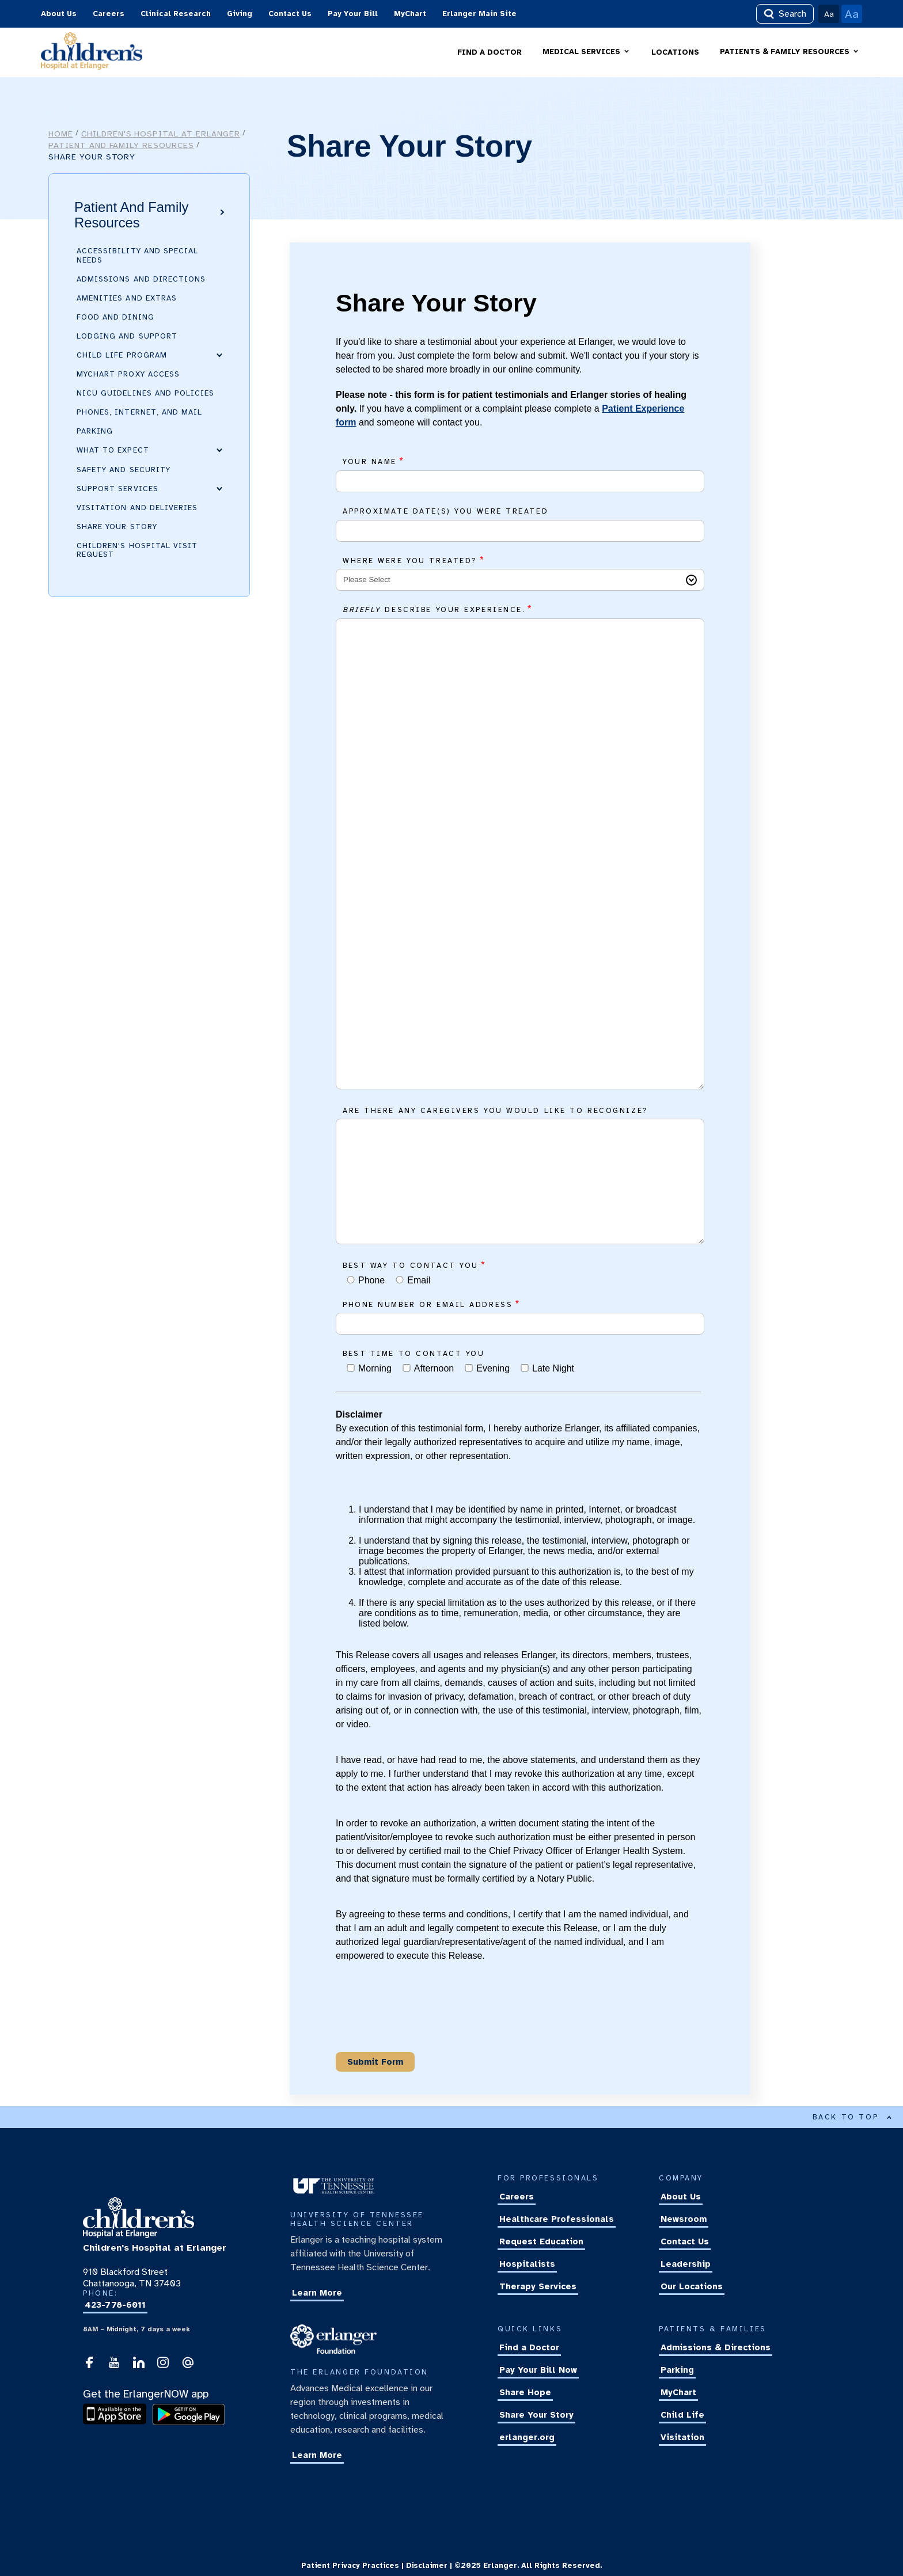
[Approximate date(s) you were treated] (520, 531)
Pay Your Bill (353, 13)
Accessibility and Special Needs (137, 255)
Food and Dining (115, 317)
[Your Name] (520, 481)
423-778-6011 (115, 2305)
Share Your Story (117, 526)
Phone (371, 1280)
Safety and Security (123, 469)
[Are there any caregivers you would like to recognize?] (520, 1181)
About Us (59, 13)
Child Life (682, 2415)
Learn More (317, 2293)
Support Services (117, 488)
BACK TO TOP (852, 2117)
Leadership (686, 2264)
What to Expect (113, 450)
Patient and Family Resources (121, 145)
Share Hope (525, 2393)
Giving (239, 13)
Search (785, 14)
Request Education (541, 2242)
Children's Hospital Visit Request (137, 550)
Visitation (682, 2438)
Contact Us (290, 13)
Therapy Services (537, 2287)
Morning (375, 1368)
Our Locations (692, 2287)
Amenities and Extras (127, 298)
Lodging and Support (127, 336)
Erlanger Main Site (479, 13)
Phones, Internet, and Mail (139, 412)
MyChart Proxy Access (128, 374)
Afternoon (434, 1368)
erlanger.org (527, 2438)
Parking (95, 431)
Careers (108, 13)
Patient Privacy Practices (350, 2565)
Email (418, 1280)
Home (60, 133)
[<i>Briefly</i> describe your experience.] (520, 853)
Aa (829, 14)
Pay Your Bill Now (538, 2370)
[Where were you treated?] (520, 580)
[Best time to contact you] (350, 1367)
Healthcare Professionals (556, 2219)
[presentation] (423, 2020)
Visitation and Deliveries (137, 507)
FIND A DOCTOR (489, 52)
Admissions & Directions (716, 2348)
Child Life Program (122, 355)
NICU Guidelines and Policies (145, 393)
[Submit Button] (375, 2062)
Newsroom (684, 2219)
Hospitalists (527, 2264)
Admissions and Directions (141, 279)
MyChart (410, 13)
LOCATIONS (675, 52)
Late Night (553, 1368)
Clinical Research (176, 13)
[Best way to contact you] (350, 1279)
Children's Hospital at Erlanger (160, 133)
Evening (493, 1368)
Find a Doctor (529, 2348)
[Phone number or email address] (520, 1324)
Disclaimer (426, 2565)
